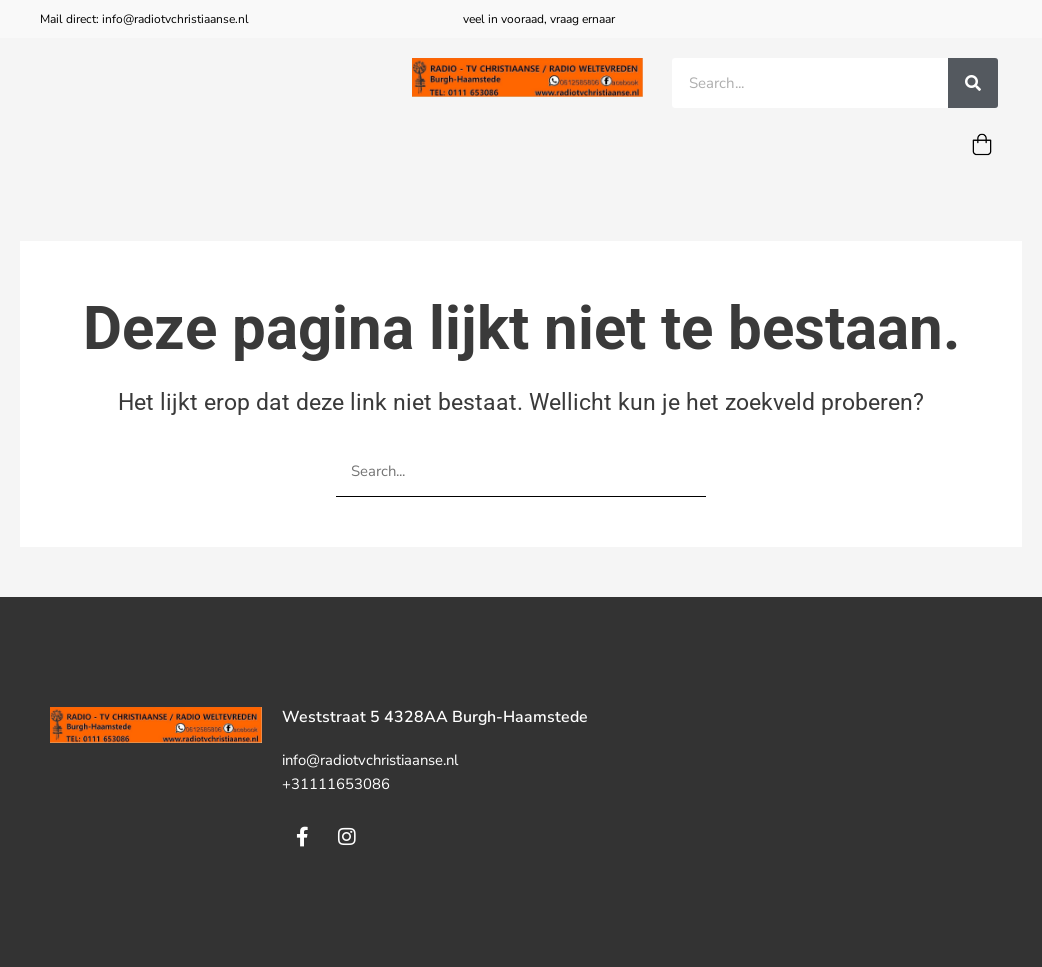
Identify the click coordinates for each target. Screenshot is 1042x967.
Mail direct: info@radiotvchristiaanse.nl (144, 19)
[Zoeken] (973, 83)
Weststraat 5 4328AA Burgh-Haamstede (435, 718)
